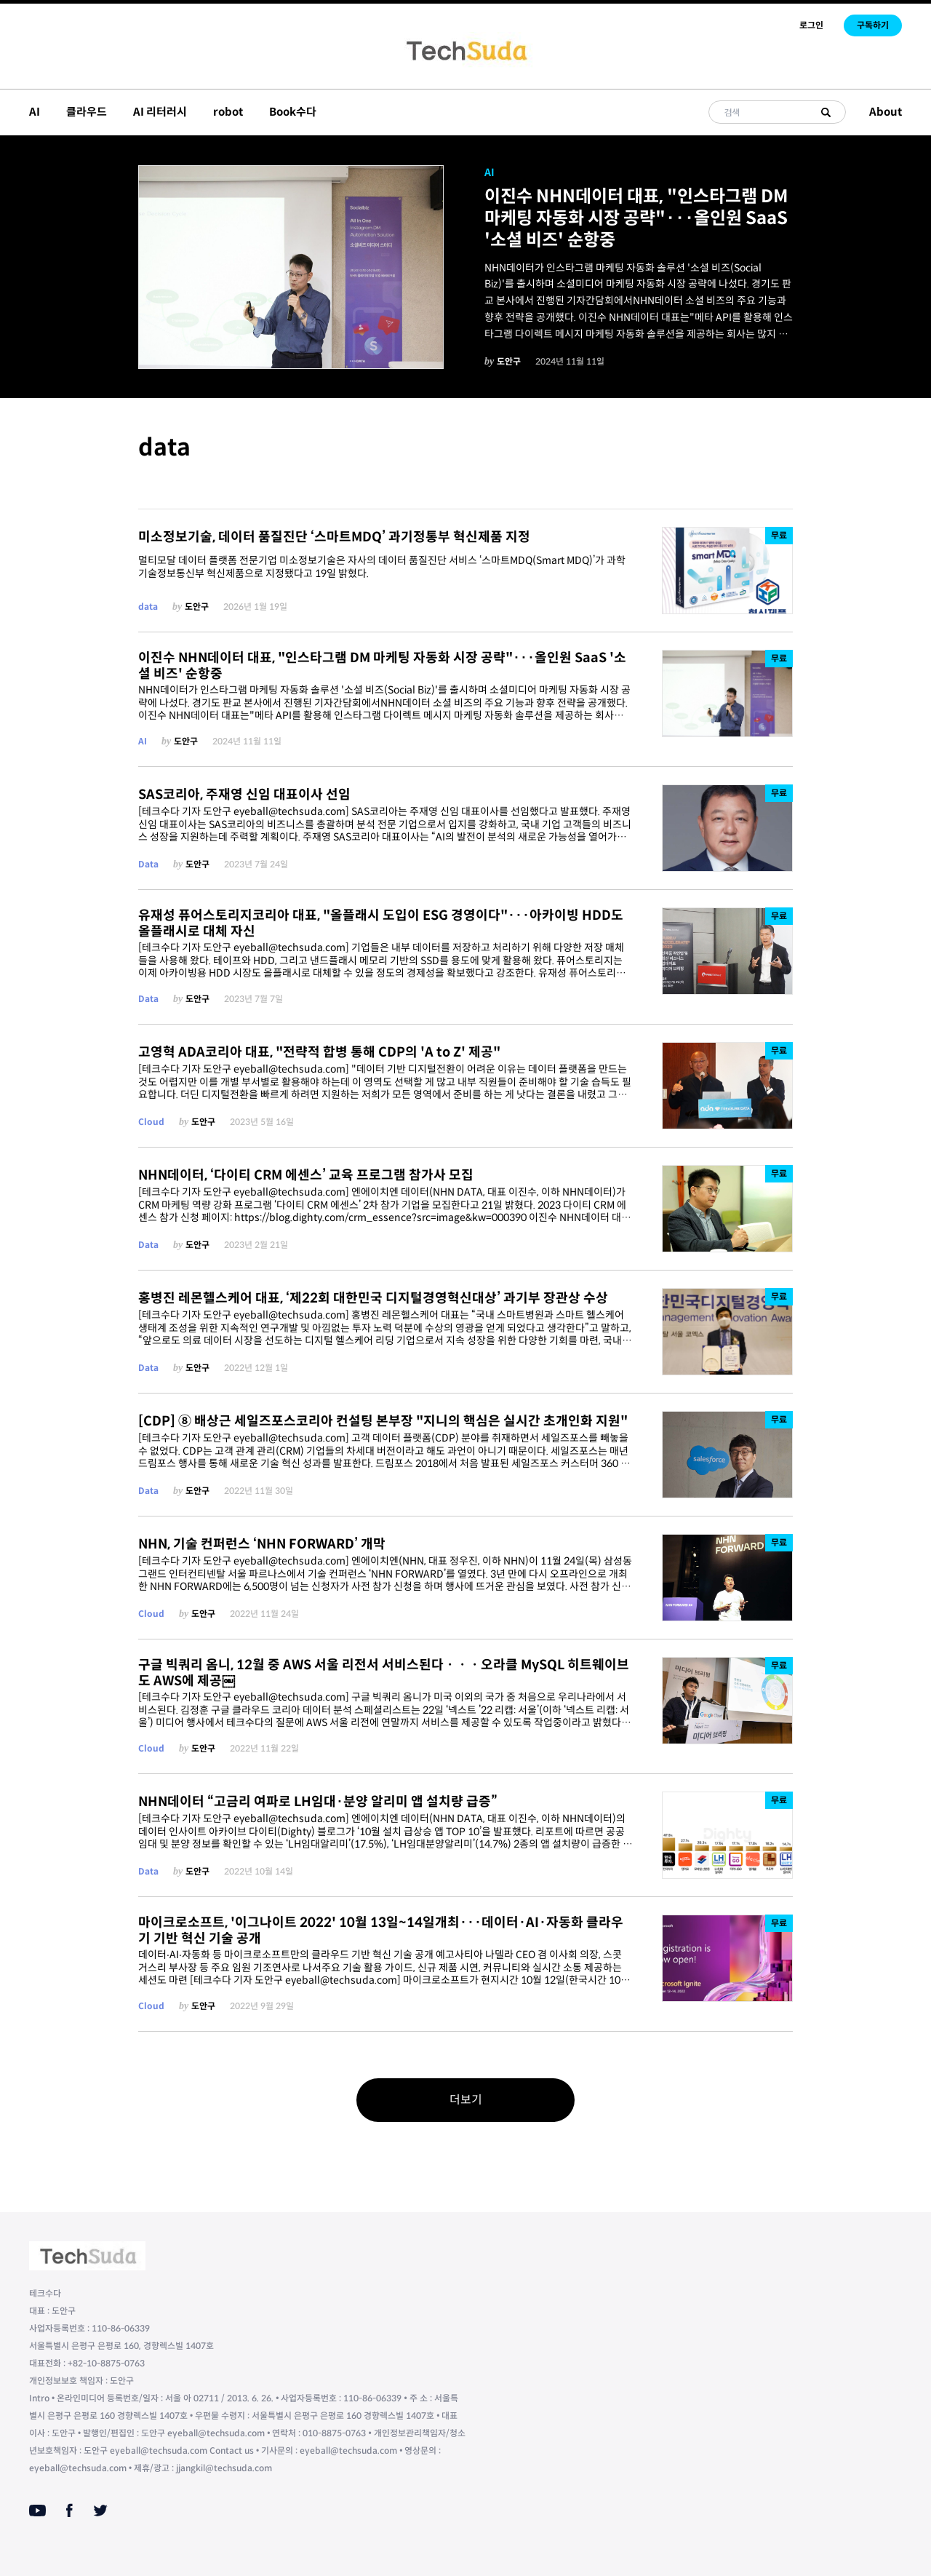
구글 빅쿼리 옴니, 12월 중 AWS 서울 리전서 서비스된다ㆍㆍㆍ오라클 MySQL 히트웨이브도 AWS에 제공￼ (383, 1673)
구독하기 (873, 25)
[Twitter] (100, 2510)
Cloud (151, 1121)
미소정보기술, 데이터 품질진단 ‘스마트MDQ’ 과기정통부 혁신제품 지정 (334, 537)
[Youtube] (37, 2510)
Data (148, 864)
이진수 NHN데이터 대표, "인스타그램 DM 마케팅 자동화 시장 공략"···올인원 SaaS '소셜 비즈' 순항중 (636, 218)
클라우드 (86, 112)
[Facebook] (69, 2510)
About (885, 112)
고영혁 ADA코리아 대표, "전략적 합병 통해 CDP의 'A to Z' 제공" (319, 1052)
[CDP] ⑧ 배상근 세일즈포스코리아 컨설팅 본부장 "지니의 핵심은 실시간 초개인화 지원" (383, 1421)
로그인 (811, 25)
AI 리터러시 (160, 112)
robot (228, 112)
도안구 (509, 361)
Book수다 (292, 112)
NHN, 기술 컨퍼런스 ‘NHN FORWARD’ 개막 (261, 1544)
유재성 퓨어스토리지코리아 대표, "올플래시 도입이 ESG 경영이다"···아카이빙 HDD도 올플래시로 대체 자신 (380, 923)
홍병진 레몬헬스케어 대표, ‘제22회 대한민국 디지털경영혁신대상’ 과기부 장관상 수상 (373, 1298)
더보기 (465, 2099)
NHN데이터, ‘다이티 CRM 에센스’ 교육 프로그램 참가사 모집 (306, 1175)
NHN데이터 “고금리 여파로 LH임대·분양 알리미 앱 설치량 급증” (318, 1802)
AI (34, 112)
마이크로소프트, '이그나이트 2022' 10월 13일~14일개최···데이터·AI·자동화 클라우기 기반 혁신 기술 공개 (380, 1931)
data (148, 606)
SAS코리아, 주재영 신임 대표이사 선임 (244, 795)
